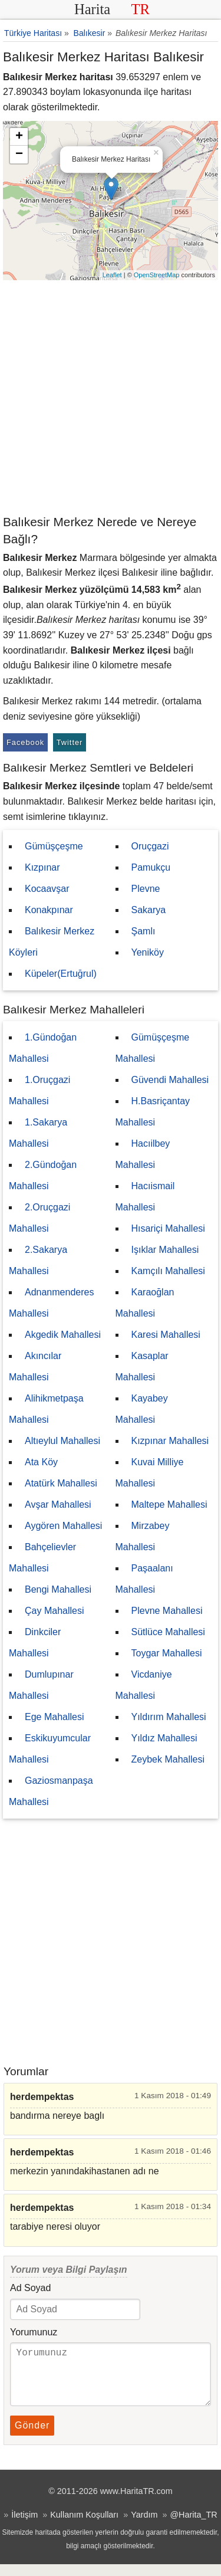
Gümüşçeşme (54, 846)
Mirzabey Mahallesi (143, 1536)
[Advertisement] (110, 396)
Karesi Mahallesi (165, 1335)
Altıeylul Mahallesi (62, 1441)
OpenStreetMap (157, 274)
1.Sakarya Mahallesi (38, 1132)
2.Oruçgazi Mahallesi (39, 1217)
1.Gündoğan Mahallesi (43, 1048)
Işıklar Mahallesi (165, 1250)
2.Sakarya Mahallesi (38, 1260)
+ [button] (19, 137)
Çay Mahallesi (54, 1611)
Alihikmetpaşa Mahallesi (46, 1409)
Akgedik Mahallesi (63, 1335)
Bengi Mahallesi (58, 1589)
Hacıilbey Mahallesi (143, 1154)
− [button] (19, 154)
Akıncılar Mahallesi (35, 1366)
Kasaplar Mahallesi (142, 1366)
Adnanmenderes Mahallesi (51, 1302)
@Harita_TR (193, 2526)
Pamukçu (151, 867)
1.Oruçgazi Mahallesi (39, 1090)
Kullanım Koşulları (84, 2526)
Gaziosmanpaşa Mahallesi (51, 1791)
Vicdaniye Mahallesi (144, 1685)
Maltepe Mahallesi (169, 1504)
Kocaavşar (47, 889)
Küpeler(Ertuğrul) (61, 974)
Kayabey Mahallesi (142, 1409)
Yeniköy (147, 952)
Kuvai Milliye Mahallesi (150, 1472)
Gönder (32, 2437)
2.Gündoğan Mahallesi (43, 1175)
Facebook (25, 742)
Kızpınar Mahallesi (170, 1441)
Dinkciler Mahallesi (35, 1642)
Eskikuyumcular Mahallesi (50, 1748)
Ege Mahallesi (54, 1717)
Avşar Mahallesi (58, 1504)
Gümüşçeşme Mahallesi (153, 1048)
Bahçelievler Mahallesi (42, 1557)
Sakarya (148, 910)
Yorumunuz (33, 2332)
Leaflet (112, 274)
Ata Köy (41, 1462)
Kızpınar (42, 867)
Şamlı (143, 931)
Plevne (145, 889)
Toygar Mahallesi (166, 1653)
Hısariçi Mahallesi (168, 1228)
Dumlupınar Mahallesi (41, 1685)
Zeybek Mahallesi (168, 1759)
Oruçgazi (150, 846)
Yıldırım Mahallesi (168, 1717)
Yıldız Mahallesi (164, 1738)
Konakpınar (49, 910)
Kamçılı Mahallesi (168, 1271)
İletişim (24, 2526)
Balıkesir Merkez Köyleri (51, 941)
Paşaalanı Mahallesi (144, 1578)
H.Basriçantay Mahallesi (153, 1111)
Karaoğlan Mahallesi (145, 1302)
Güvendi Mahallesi (170, 1080)
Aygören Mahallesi (63, 1526)
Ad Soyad (30, 2288)
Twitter (70, 742)
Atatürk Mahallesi (61, 1483)
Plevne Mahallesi (167, 1611)
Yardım (144, 2526)
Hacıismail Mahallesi (145, 1196)
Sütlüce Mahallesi (168, 1632)
